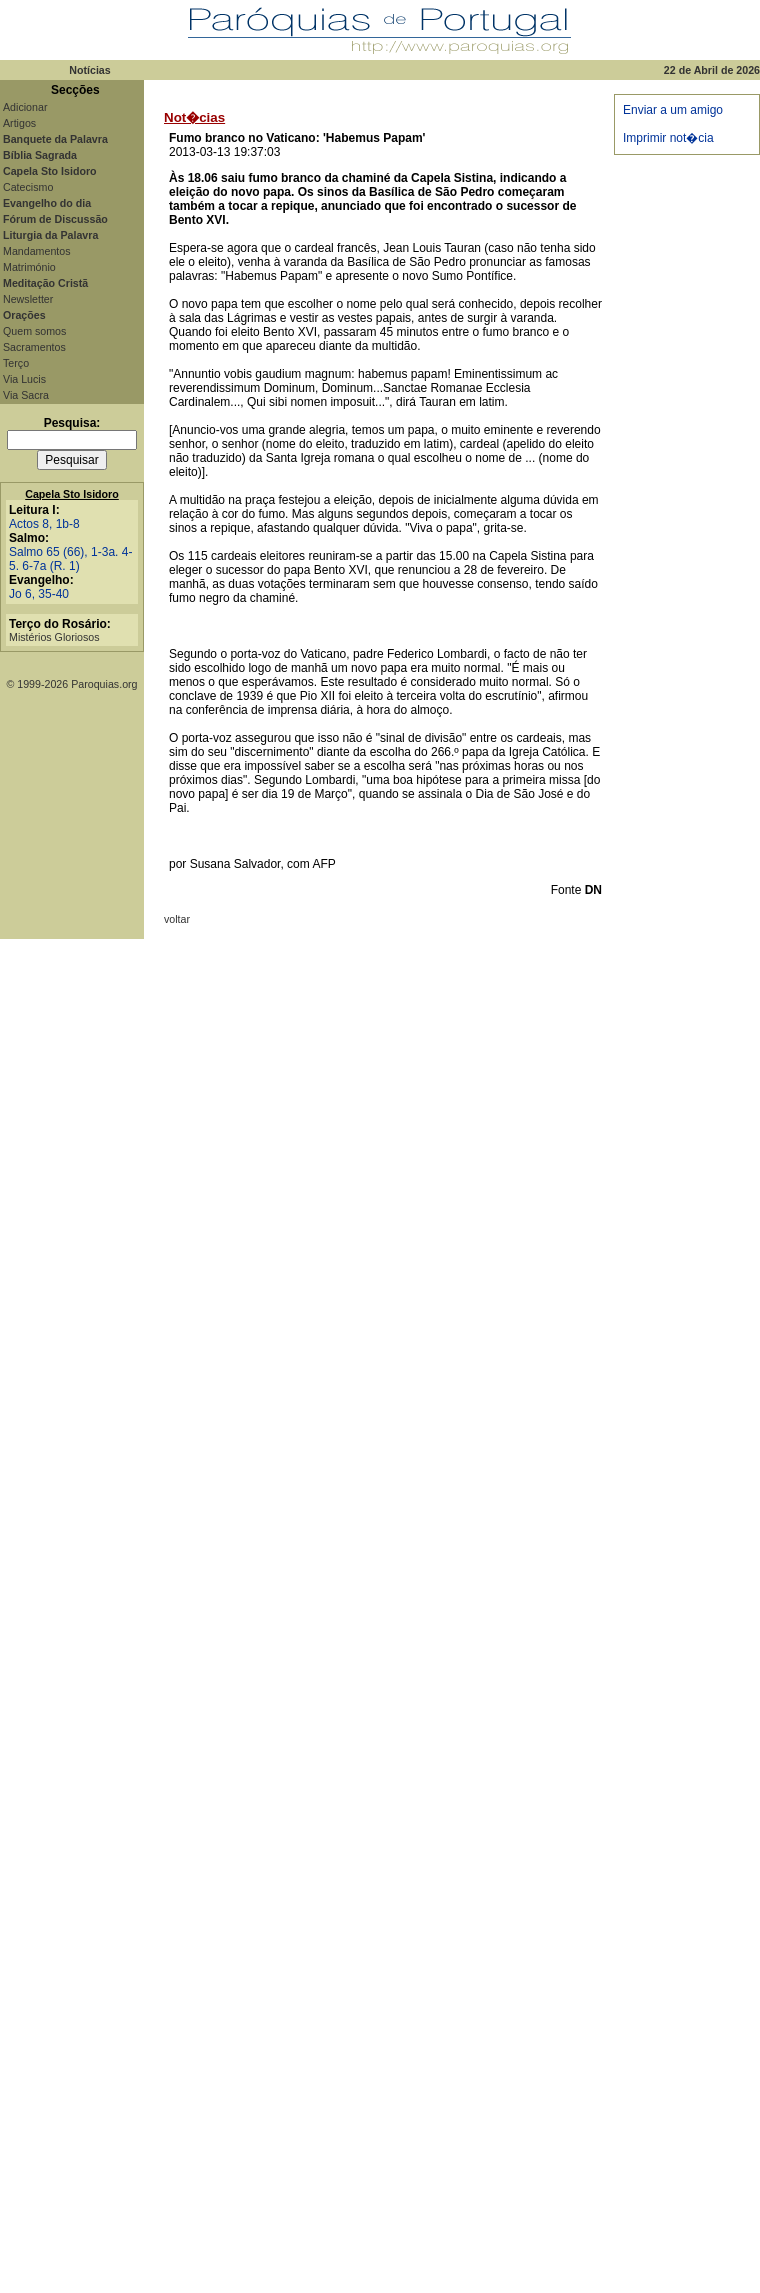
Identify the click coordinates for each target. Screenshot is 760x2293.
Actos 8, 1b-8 (44, 524)
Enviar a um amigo (673, 110)
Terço (16, 363)
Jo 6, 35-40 (39, 594)
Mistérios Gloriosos (54, 637)
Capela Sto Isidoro (72, 494)
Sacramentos (34, 347)
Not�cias (194, 117)
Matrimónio (29, 267)
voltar (177, 919)
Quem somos (34, 331)
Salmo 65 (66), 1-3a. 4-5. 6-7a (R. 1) (70, 559)
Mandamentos (37, 251)
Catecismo (28, 187)
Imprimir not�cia (668, 138)
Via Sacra (26, 395)
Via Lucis (24, 379)
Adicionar (25, 107)
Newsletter (28, 299)
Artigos (19, 123)
